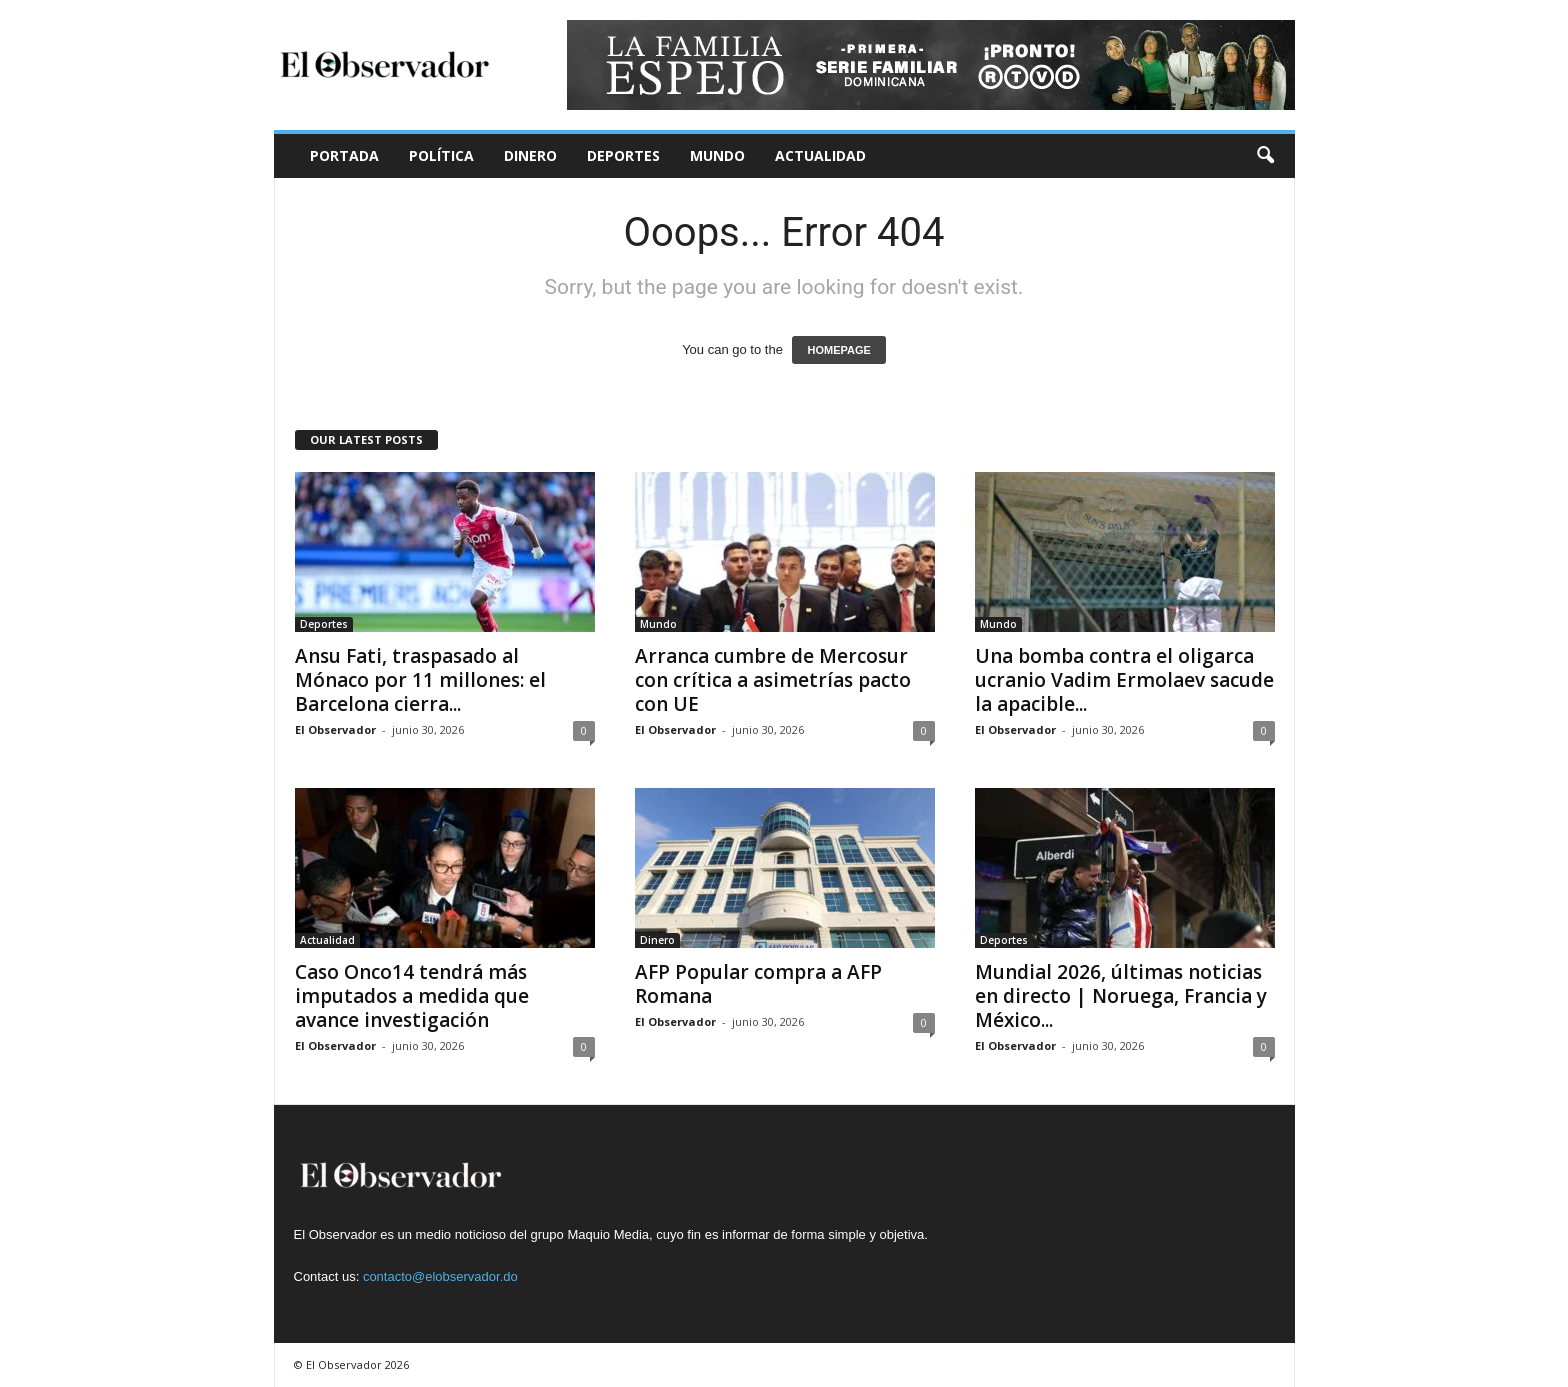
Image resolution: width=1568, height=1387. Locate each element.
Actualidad (820, 155)
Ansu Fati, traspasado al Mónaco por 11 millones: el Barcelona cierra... (420, 680)
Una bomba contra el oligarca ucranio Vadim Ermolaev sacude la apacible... (1124, 680)
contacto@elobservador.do (440, 1276)
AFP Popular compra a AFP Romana (758, 984)
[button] (1265, 156)
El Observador (335, 729)
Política (441, 155)
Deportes (623, 155)
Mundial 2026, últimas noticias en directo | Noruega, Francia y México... (1121, 996)
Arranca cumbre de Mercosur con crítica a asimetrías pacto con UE (773, 680)
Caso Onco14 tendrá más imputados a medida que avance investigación (412, 996)
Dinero (530, 155)
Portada (344, 155)
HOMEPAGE (838, 350)
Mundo (717, 155)
